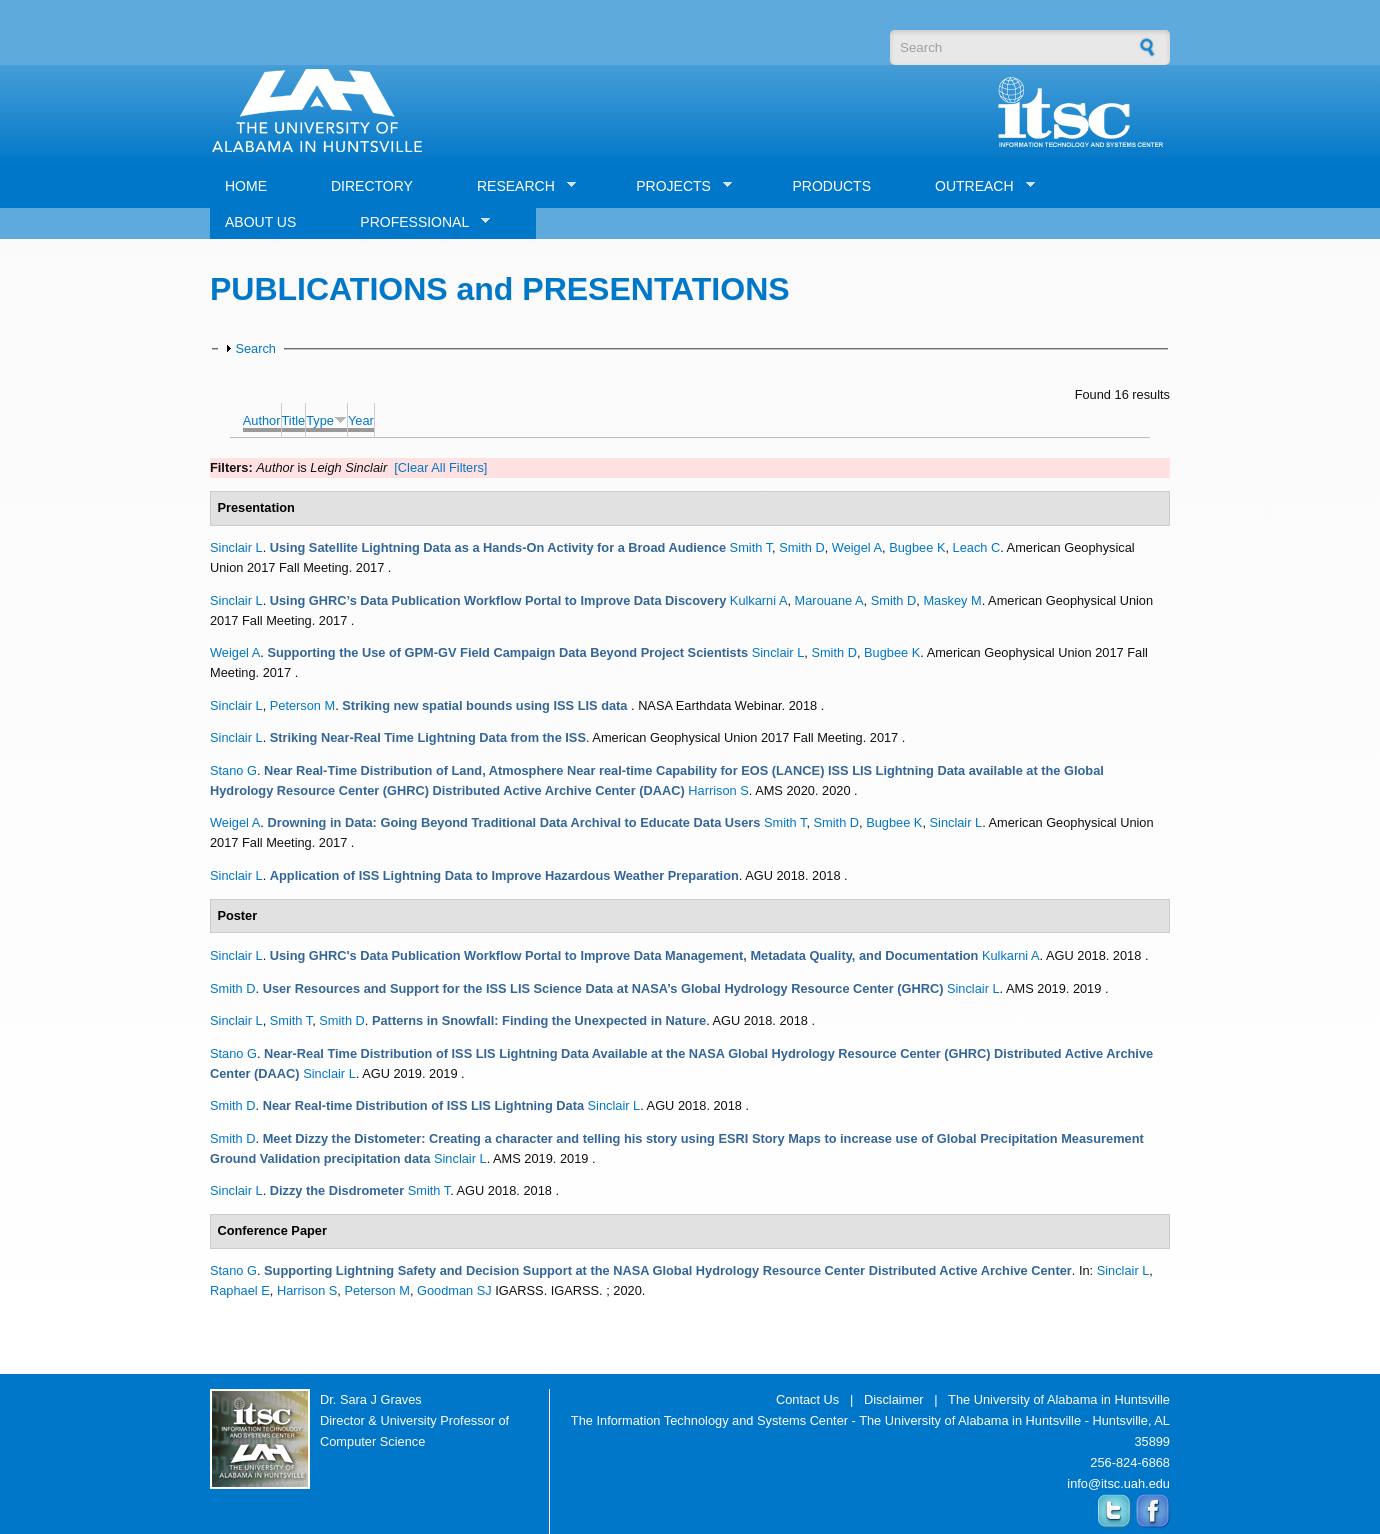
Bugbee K (917, 547)
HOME (246, 186)
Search (255, 348)
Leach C (977, 547)
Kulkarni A (759, 600)
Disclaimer (894, 1399)
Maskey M (952, 600)
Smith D (802, 547)
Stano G (233, 770)
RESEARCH (519, 186)
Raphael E (240, 1290)
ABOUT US (260, 222)
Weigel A (857, 547)
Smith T (751, 547)
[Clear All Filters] (440, 467)
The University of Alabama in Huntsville (1059, 1399)
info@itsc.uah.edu (1118, 1483)
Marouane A (829, 600)
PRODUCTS (831, 186)
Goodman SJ (454, 1290)
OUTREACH (977, 186)
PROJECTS (676, 186)
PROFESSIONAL (417, 222)
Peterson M (302, 705)
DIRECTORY (372, 186)
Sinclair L (236, 547)
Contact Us (807, 1399)
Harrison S (718, 790)
